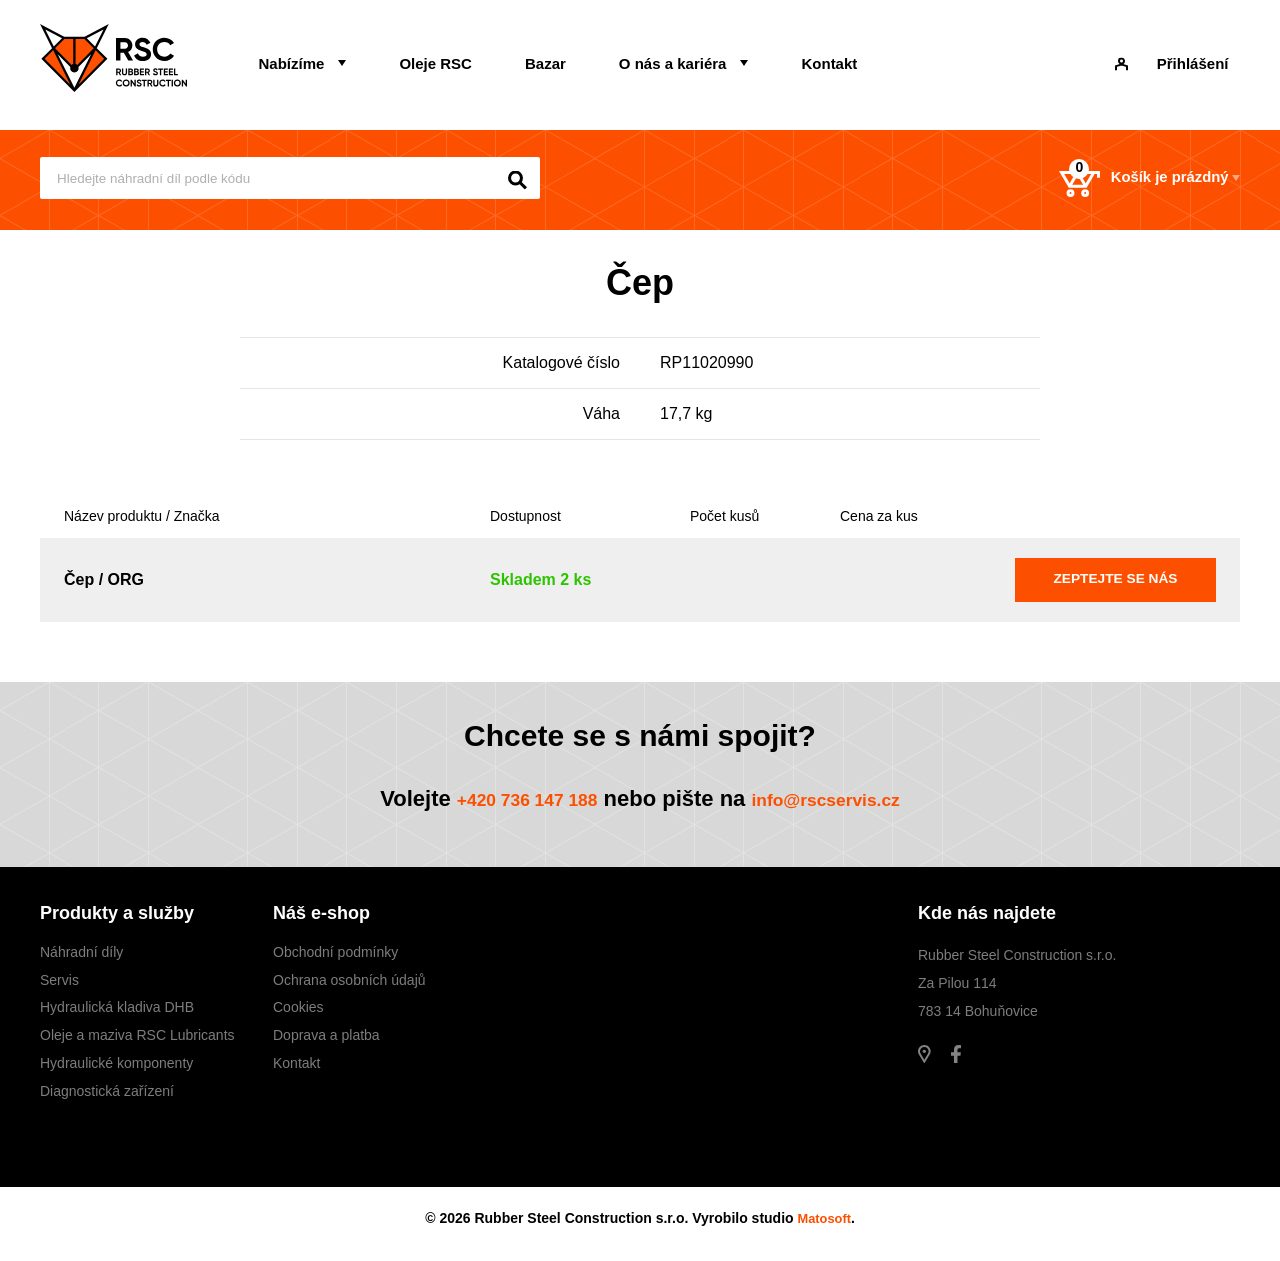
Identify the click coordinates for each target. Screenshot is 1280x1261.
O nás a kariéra (592, 56)
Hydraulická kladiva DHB (117, 1013)
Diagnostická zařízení (107, 1096)
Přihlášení (1187, 56)
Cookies (298, 1013)
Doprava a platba (326, 1041)
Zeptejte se (1115, 582)
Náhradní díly (81, 957)
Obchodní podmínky (335, 957)
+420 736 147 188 (507, 803)
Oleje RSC (401, 56)
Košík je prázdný (1121, 180)
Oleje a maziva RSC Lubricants (137, 1041)
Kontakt (726, 56)
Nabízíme (280, 56)
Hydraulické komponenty (116, 1068)
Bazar (487, 56)
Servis (59, 985)
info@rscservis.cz (844, 803)
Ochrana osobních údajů (349, 985)
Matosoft (824, 1224)
